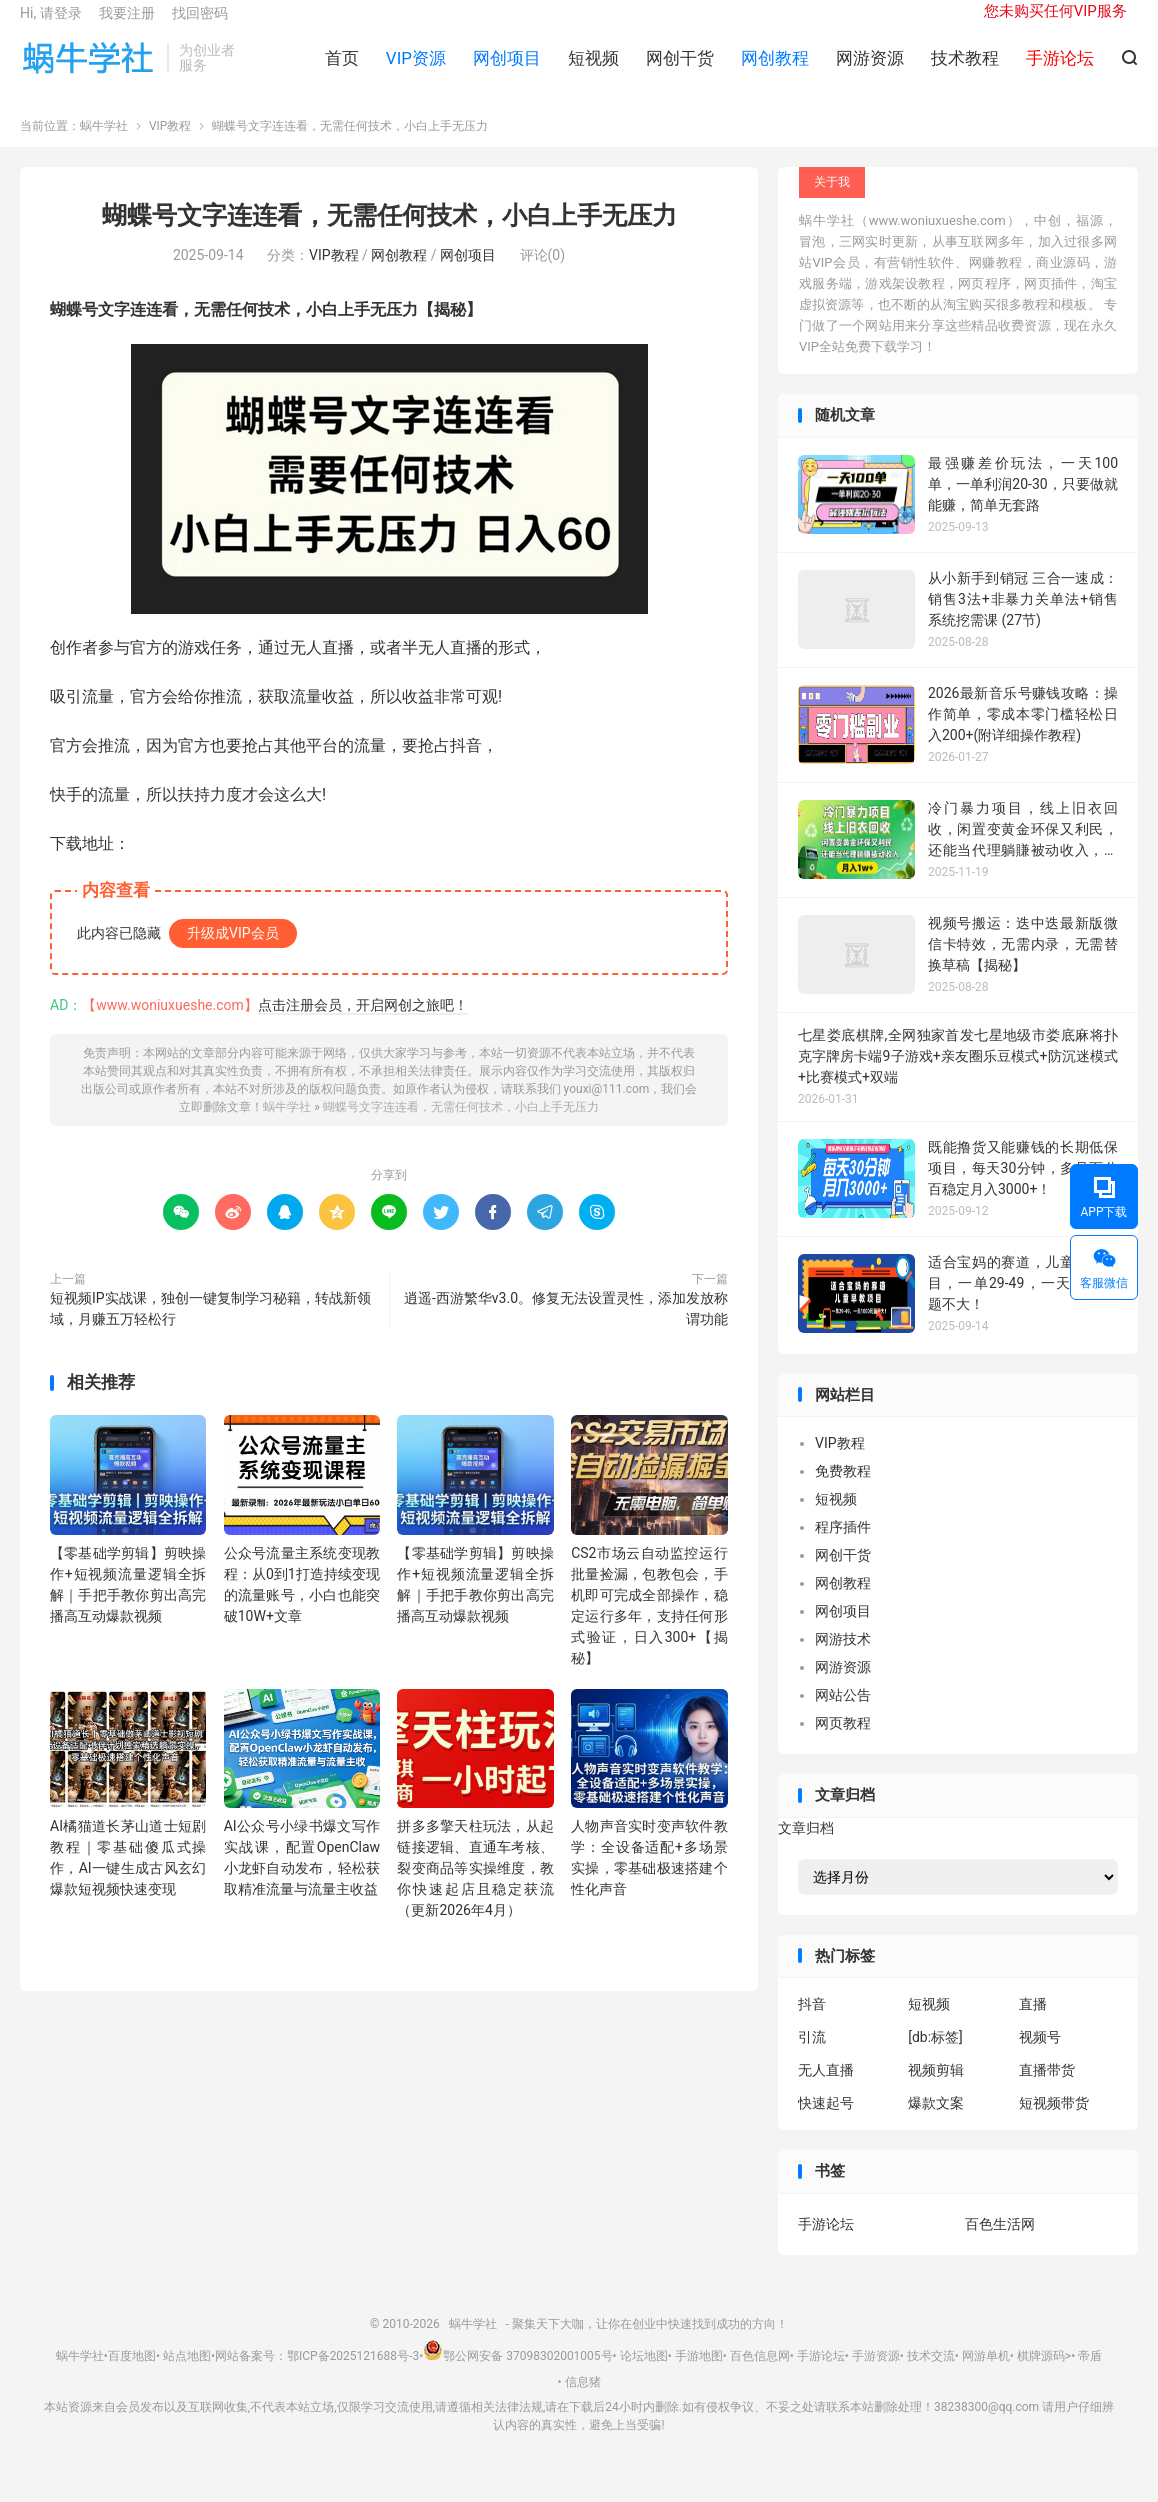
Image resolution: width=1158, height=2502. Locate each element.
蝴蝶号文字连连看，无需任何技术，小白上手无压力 (389, 236)
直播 (1033, 2025)
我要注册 (127, 26)
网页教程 (843, 1744)
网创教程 (775, 71)
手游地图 (699, 2377)
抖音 (812, 2025)
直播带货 (1047, 2091)
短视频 (593, 71)
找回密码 (200, 26)
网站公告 (843, 1716)
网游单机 (986, 2377)
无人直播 (826, 2091)
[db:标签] (935, 2058)
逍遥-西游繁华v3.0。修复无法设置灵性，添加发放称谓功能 (566, 1328)
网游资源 (870, 71)
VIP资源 (416, 71)
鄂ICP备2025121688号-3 (353, 2377)
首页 (342, 71)
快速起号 (826, 2124)
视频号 (1040, 2058)
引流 (812, 2058)
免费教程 (843, 1492)
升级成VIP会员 (233, 953)
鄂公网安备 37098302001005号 (517, 2377)
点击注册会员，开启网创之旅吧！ (363, 1025)
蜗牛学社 (88, 71)
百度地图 (132, 2377)
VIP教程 (170, 147)
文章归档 (806, 1848)
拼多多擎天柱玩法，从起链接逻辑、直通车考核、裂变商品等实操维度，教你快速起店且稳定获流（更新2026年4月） (475, 1889)
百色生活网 (1000, 2244)
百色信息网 (760, 2377)
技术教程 (965, 71)
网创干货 (680, 71)
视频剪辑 (936, 2091)
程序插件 (843, 1548)
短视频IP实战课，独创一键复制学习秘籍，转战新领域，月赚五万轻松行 (210, 1328)
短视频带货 (1054, 2124)
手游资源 (876, 2377)
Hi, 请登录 (51, 26)
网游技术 (843, 1660)
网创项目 (507, 71)
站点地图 (187, 2377)
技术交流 (931, 2377)
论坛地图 (644, 2377)
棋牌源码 (1041, 2377)
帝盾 (1090, 2377)
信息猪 (583, 2402)
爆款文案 (936, 2124)
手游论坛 (826, 2244)
